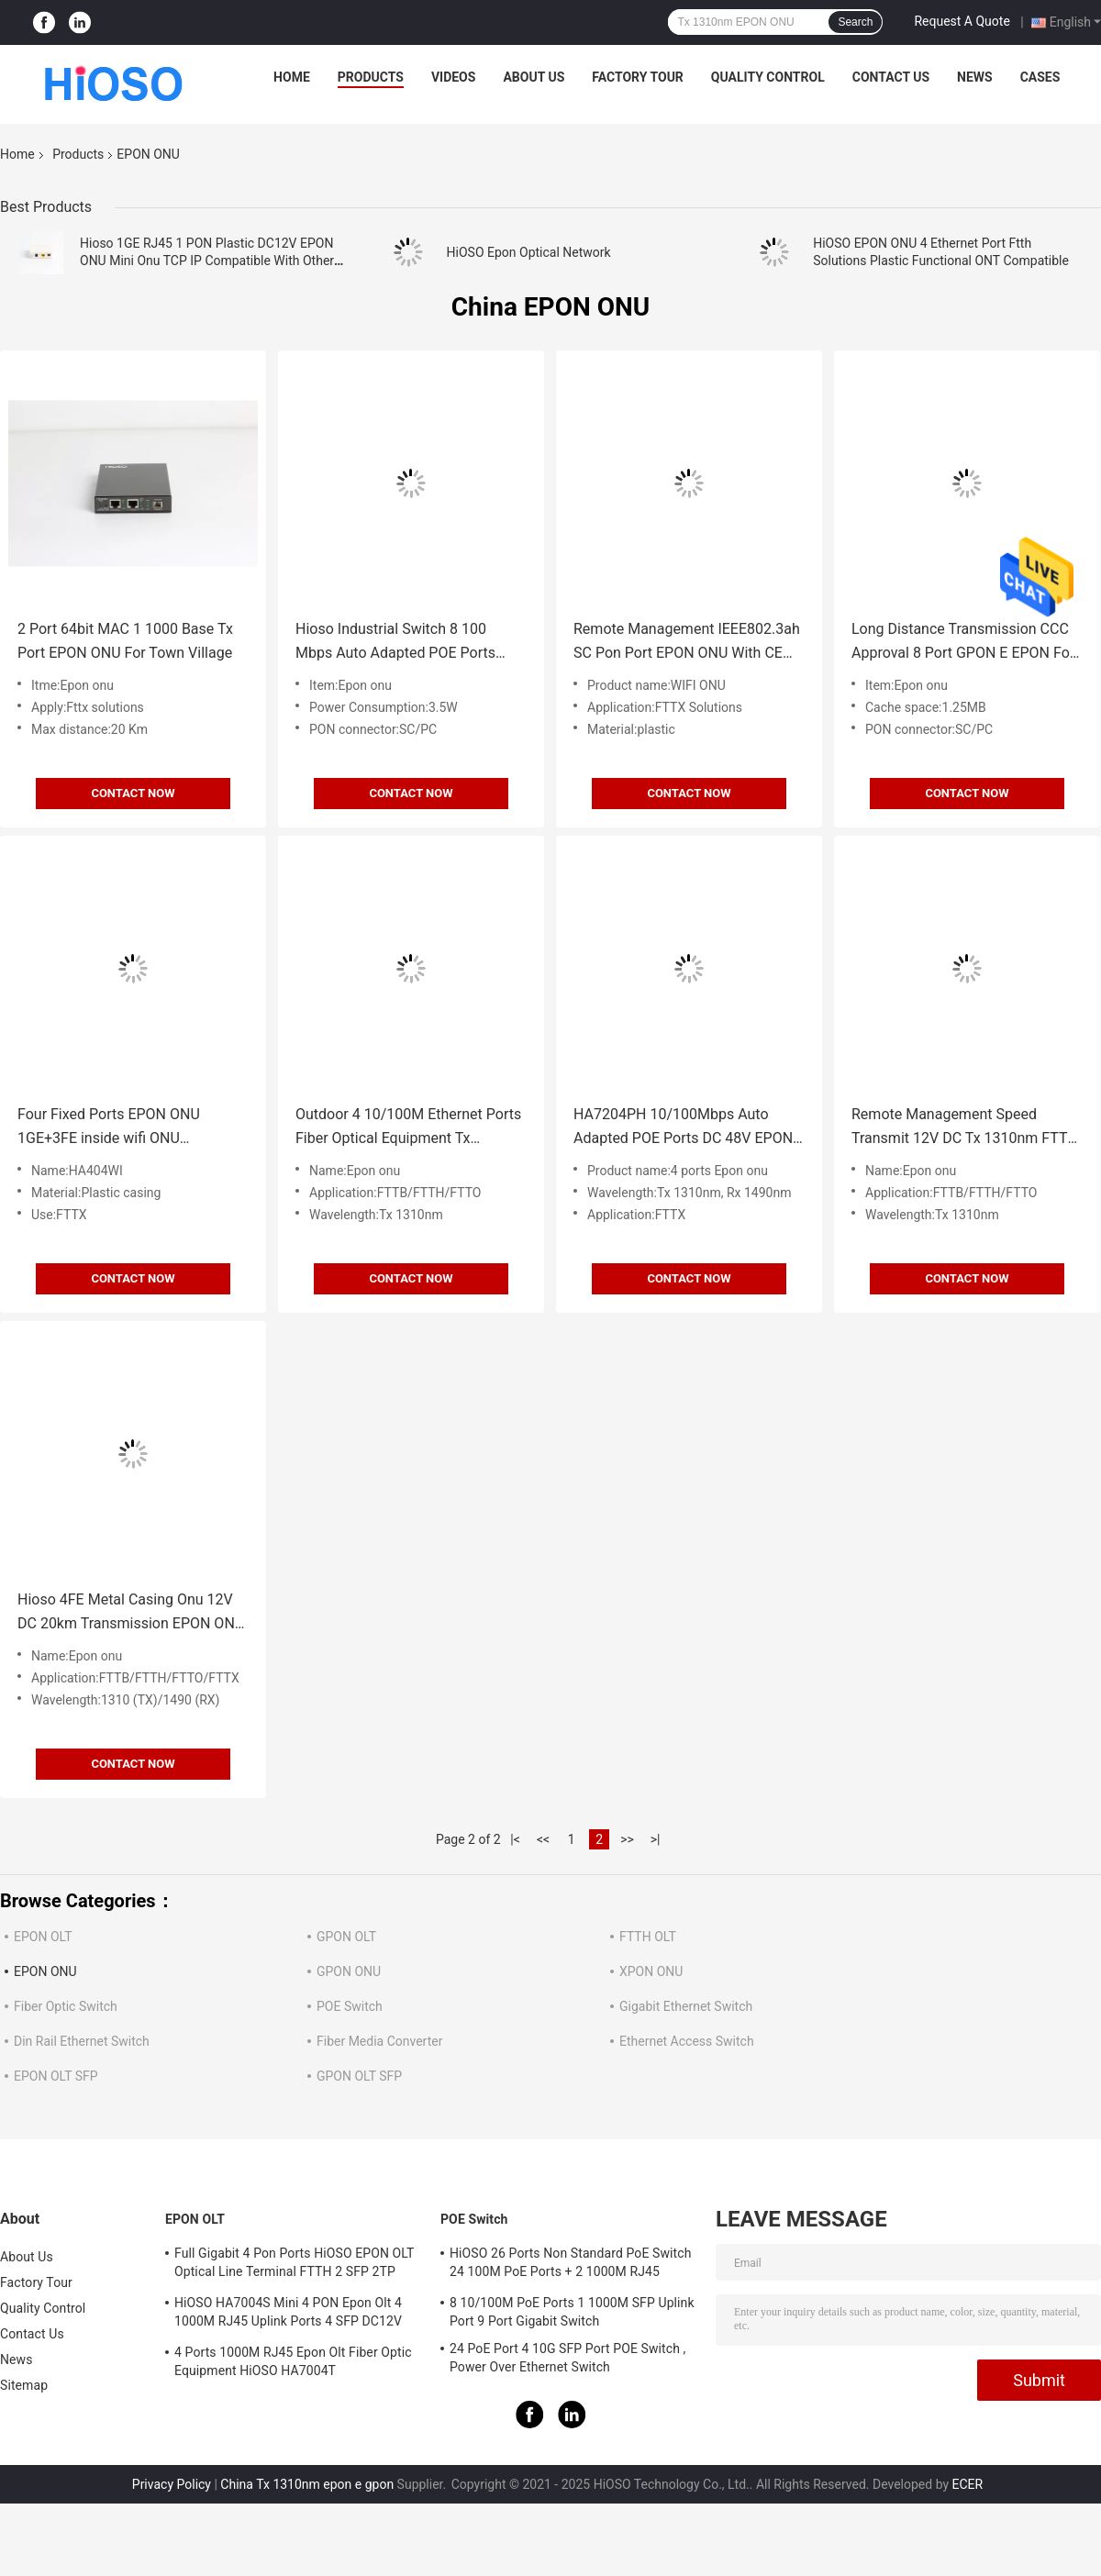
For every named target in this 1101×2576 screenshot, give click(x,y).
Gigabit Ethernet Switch (685, 2006)
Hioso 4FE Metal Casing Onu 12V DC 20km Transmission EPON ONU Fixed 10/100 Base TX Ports (130, 1613)
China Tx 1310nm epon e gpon (307, 2484)
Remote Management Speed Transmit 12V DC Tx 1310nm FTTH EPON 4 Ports (964, 1127)
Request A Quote (961, 21)
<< (543, 1839)
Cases (1040, 77)
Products (371, 77)
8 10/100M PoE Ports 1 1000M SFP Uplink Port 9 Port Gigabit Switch (572, 2311)
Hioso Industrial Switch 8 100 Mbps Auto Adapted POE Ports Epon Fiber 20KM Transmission (396, 642)
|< (515, 1839)
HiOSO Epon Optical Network (529, 252)
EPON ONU (45, 1971)
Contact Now (132, 793)
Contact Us (890, 77)
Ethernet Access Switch (686, 2041)
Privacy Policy (171, 2484)
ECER (968, 2484)
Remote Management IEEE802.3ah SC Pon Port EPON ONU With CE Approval (686, 642)
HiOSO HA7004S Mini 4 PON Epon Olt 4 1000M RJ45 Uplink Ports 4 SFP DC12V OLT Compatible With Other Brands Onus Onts (290, 2314)
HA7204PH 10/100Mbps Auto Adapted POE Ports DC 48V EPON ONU (683, 1127)
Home (291, 77)
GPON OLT (346, 1936)
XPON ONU (651, 1971)
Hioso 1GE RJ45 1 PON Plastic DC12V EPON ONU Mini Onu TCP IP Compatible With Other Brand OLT (207, 260)
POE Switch (350, 2006)
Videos (453, 77)
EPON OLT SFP (56, 2076)
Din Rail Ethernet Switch (82, 2041)
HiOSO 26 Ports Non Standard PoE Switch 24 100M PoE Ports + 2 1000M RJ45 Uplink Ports (570, 2265)
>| (656, 1839)
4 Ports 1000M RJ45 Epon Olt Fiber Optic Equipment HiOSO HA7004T (293, 2361)
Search (855, 22)
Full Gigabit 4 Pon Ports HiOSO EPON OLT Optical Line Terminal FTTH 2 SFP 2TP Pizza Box (294, 2265)
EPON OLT (43, 1936)
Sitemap (24, 2385)
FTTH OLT (647, 1936)
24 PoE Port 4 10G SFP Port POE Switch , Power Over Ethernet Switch (567, 2357)
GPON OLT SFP (359, 2076)
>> (627, 1839)
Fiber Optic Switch (65, 2006)
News (975, 77)
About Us (533, 77)
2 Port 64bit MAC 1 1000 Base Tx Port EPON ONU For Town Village (125, 640)
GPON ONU (349, 1971)
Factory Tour (638, 77)
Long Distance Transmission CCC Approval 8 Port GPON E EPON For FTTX (962, 642)
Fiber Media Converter (379, 2041)
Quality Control (768, 77)
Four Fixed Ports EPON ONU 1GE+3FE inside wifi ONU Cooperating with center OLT (109, 1127)
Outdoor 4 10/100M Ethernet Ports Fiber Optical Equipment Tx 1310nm (408, 1127)
